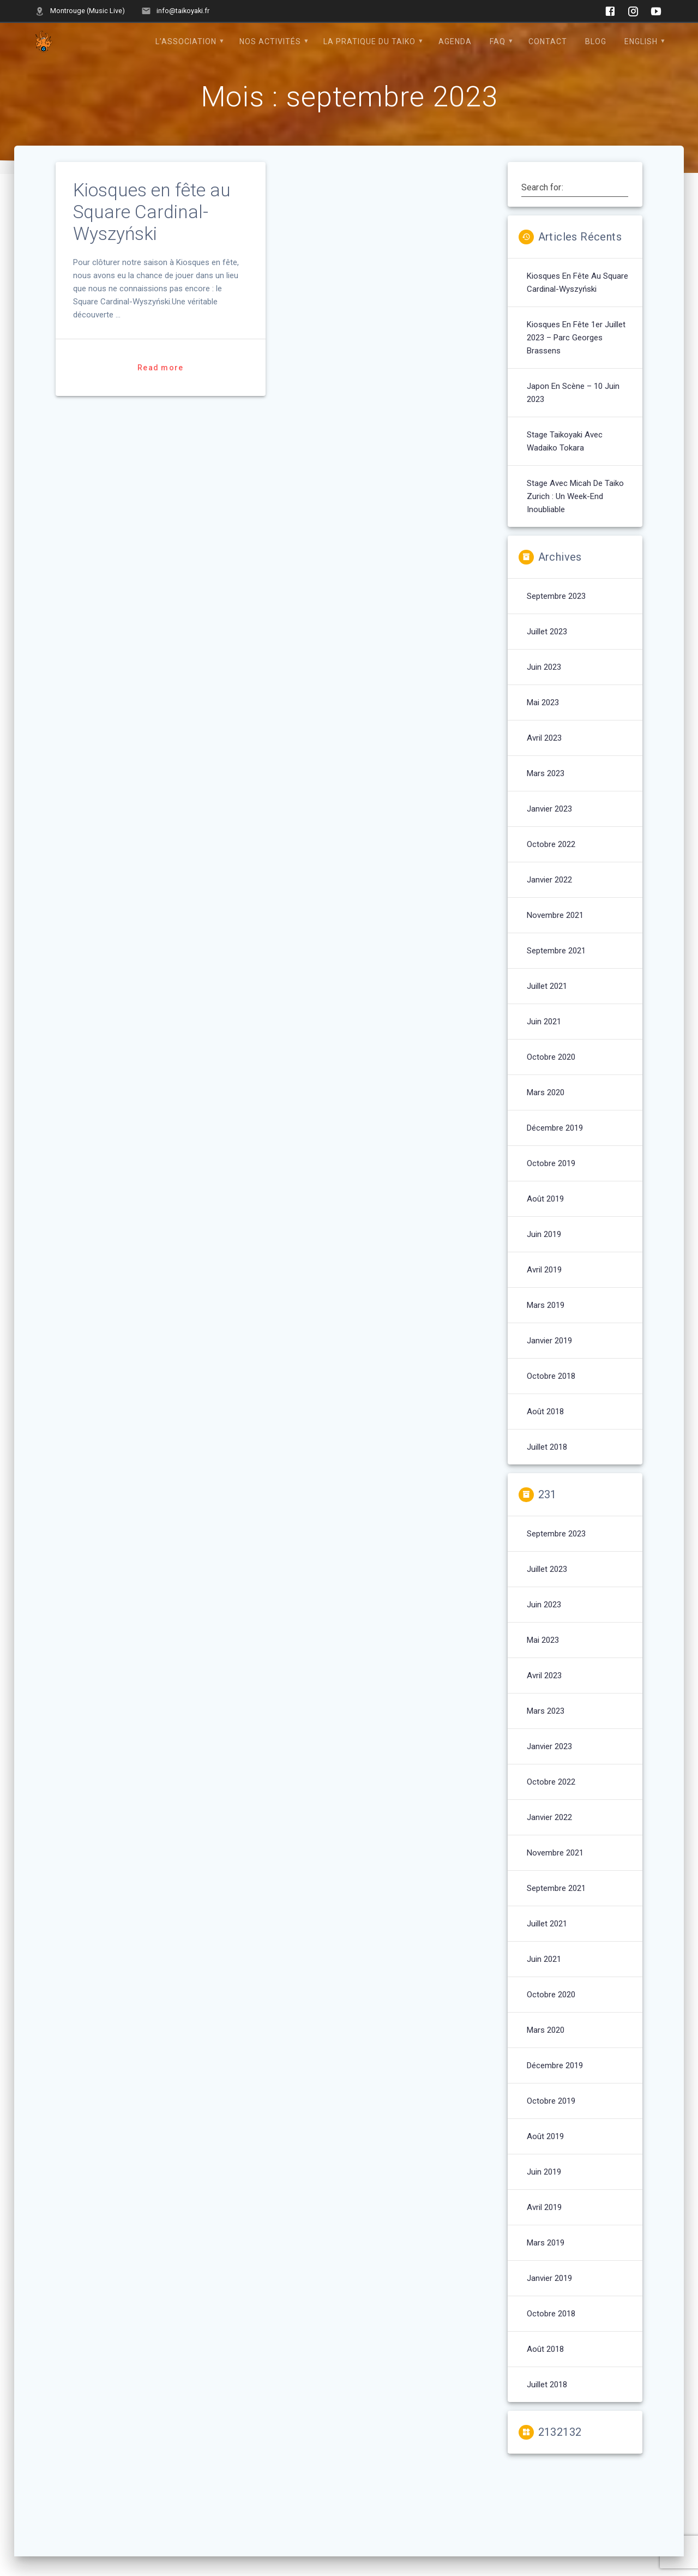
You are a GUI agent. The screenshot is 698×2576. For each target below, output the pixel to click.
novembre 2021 (555, 915)
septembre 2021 (556, 951)
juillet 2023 (547, 632)
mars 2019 (545, 1305)
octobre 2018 (551, 1376)
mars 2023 (545, 773)
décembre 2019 (555, 1128)
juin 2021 (544, 1021)
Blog (595, 41)
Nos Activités (270, 41)
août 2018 (545, 1411)
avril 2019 (544, 1270)
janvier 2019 (549, 1341)
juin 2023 (544, 667)
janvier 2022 (549, 880)
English (641, 41)
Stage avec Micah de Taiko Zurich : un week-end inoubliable (575, 496)
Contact (547, 41)
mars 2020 (545, 1092)
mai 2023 (543, 702)
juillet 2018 (547, 1447)
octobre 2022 (551, 844)
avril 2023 (544, 738)
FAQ (498, 41)
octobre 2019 (551, 1163)
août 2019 (545, 1199)
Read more (160, 367)
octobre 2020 (551, 1057)
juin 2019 (544, 1234)
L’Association (185, 41)
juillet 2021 (547, 986)
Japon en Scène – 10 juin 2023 (573, 392)
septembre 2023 (556, 596)
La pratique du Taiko (369, 41)
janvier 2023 (549, 809)
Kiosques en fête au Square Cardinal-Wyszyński (152, 211)
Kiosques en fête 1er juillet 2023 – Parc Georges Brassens (576, 338)
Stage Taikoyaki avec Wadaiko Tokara (565, 441)
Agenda (455, 41)
